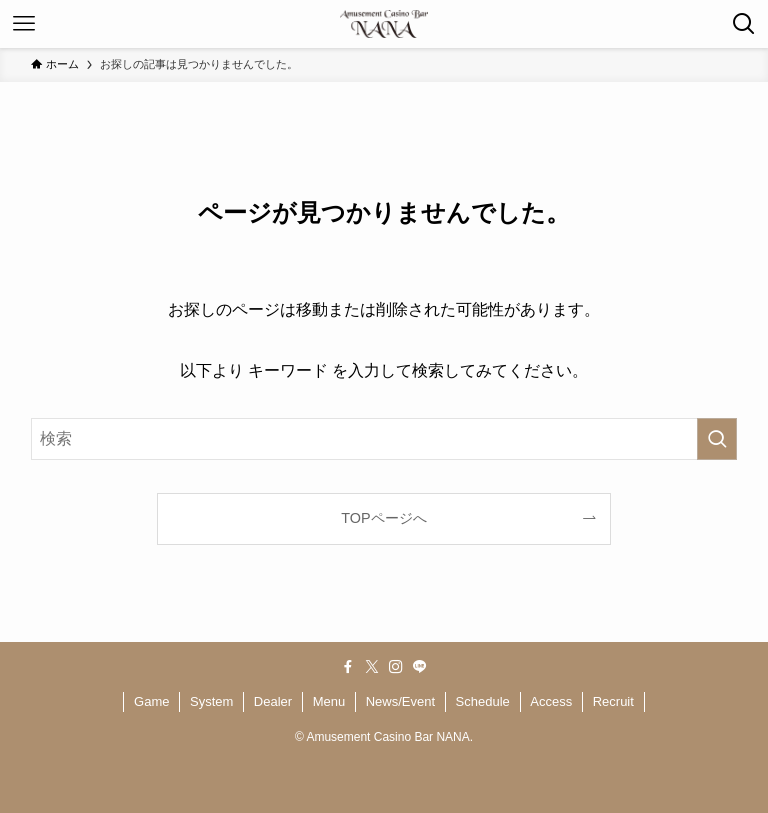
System (211, 701)
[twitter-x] (372, 667)
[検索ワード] (384, 439)
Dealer (273, 701)
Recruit (613, 701)
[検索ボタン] (744, 24)
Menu (329, 701)
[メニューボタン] (24, 24)
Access (551, 701)
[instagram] (396, 667)
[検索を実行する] (717, 439)
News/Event (400, 701)
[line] (420, 667)
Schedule (483, 701)
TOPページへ (383, 518)
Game (151, 701)
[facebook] (348, 667)
